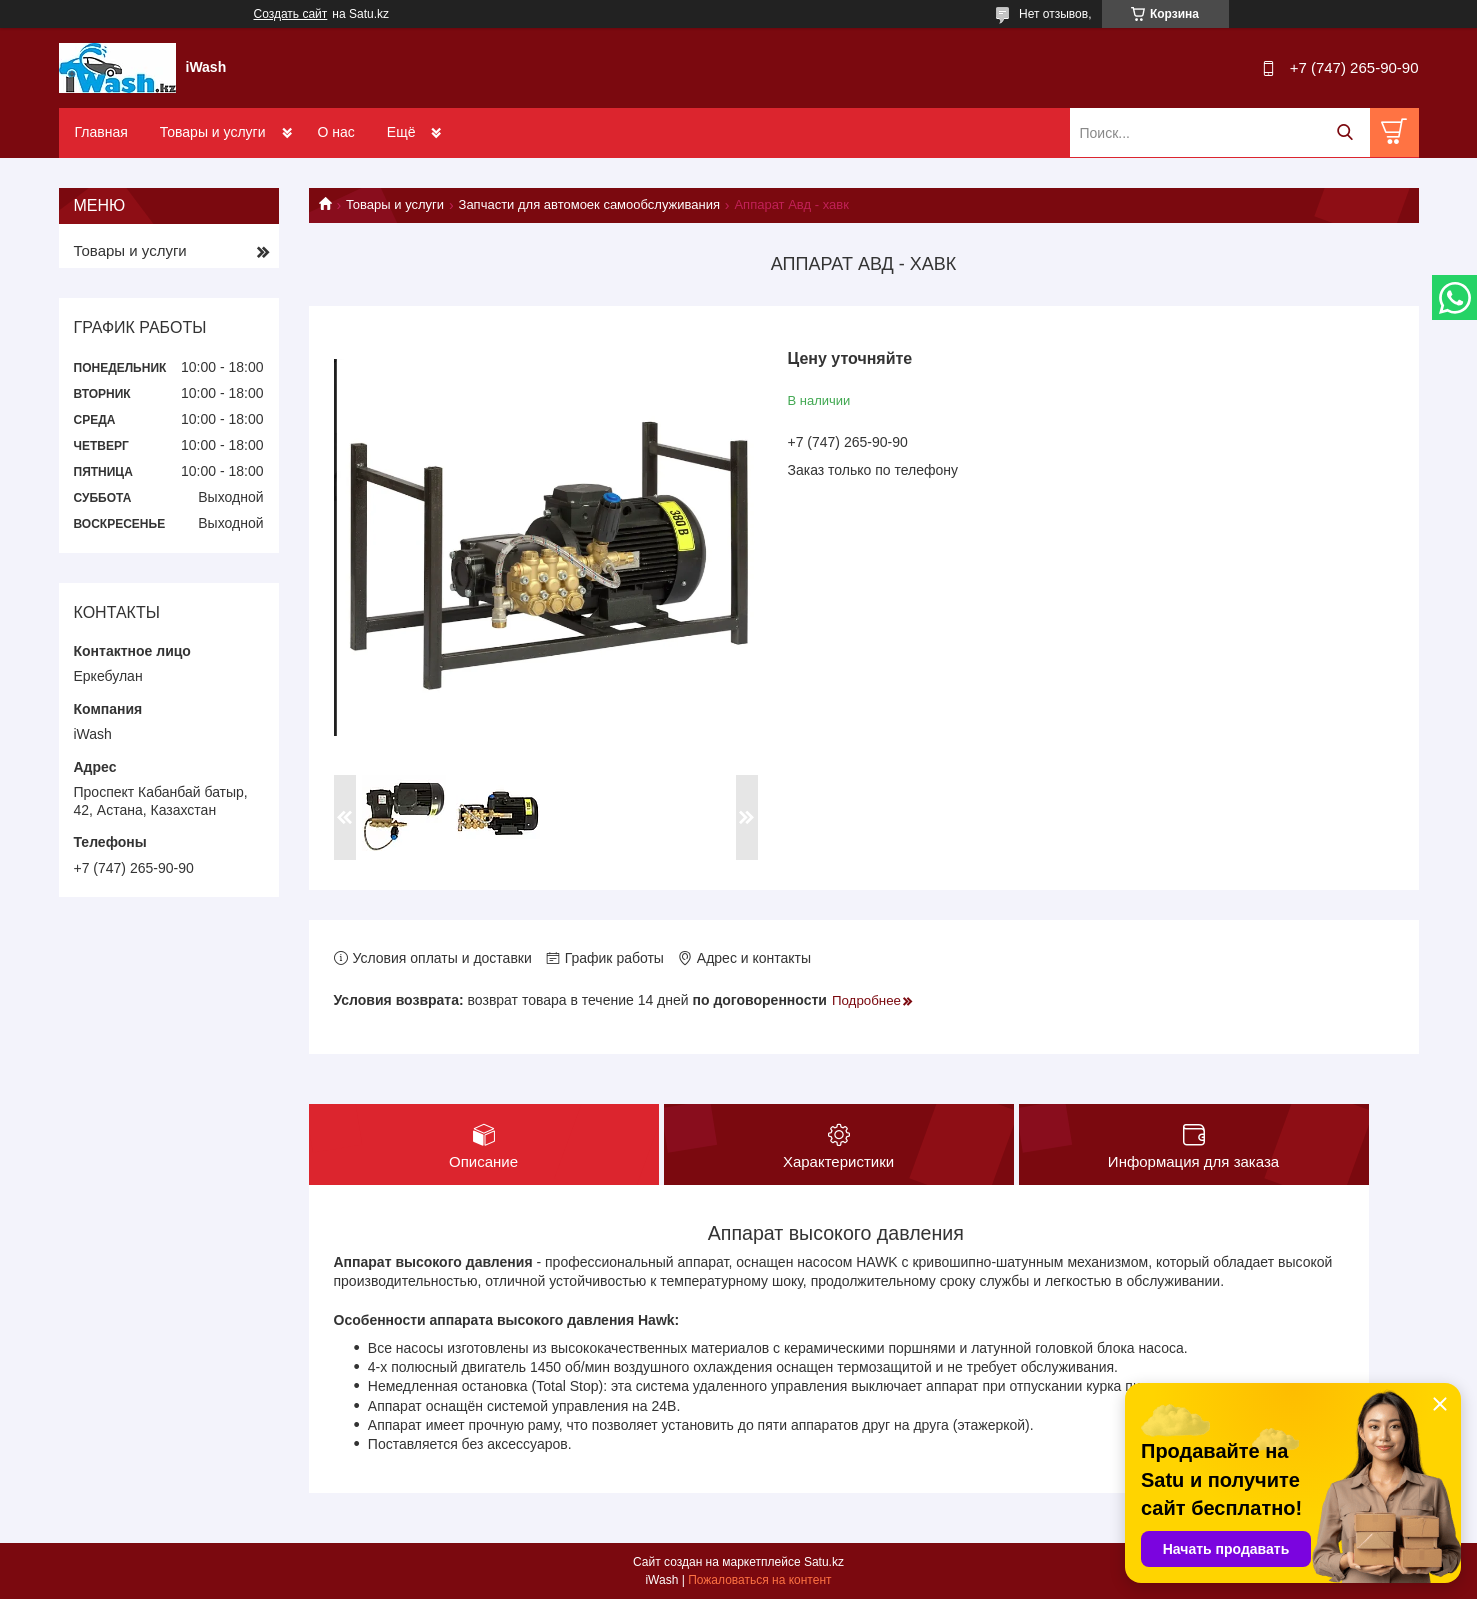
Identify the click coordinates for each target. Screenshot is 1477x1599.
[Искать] (1345, 132)
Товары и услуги (213, 132)
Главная (101, 132)
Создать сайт (291, 14)
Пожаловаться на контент (759, 1580)
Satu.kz (824, 1562)
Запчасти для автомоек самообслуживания (589, 204)
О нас (336, 132)
